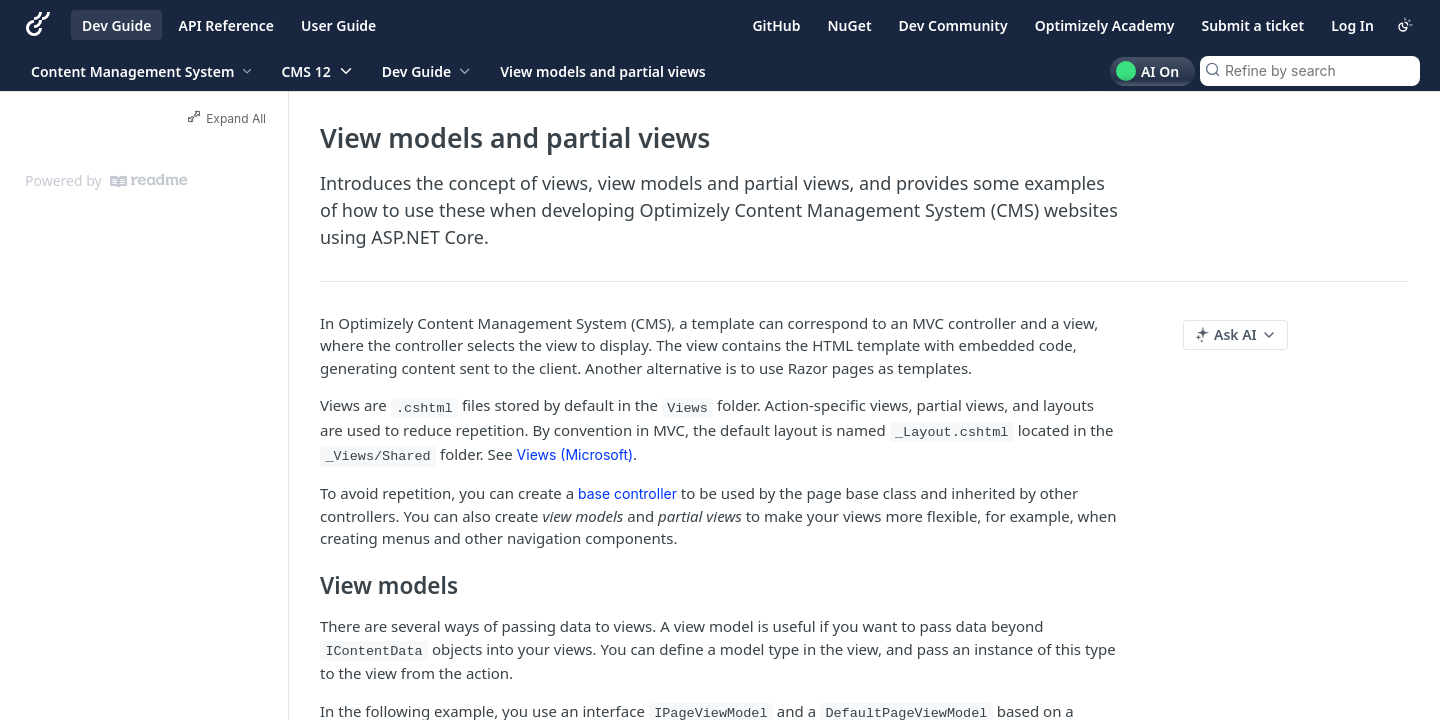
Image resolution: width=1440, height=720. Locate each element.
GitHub (776, 25)
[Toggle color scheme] (1405, 25)
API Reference (226, 25)
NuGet (850, 25)
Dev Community (953, 25)
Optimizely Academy (1105, 25)
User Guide (338, 25)
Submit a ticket (1252, 25)
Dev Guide (116, 25)
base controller (627, 493)
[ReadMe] (148, 181)
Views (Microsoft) (575, 454)
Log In (1352, 25)
